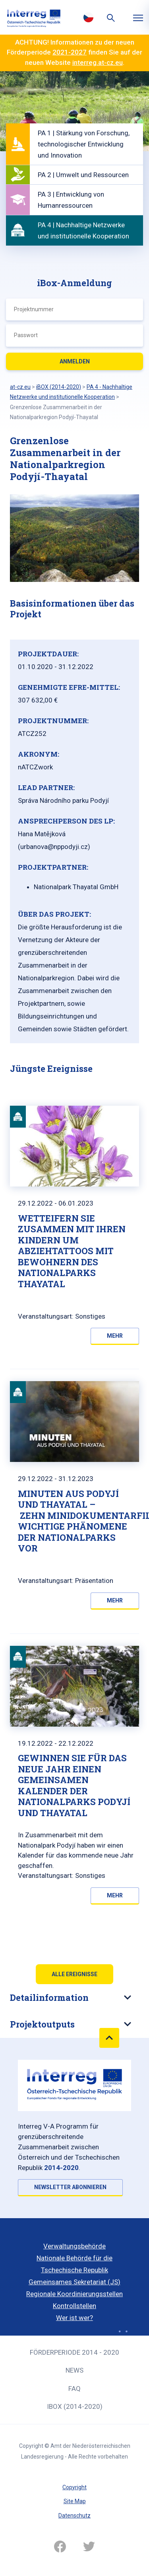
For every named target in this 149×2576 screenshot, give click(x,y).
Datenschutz (74, 2515)
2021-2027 (69, 52)
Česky (89, 17)
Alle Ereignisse (74, 1974)
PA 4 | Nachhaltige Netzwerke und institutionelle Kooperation (83, 230)
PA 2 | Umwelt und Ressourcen (83, 175)
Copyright (74, 2487)
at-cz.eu (20, 387)
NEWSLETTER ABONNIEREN (70, 2187)
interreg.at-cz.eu (97, 62)
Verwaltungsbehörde (74, 2246)
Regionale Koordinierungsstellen (74, 2294)
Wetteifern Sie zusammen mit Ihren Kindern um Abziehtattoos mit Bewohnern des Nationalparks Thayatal (72, 1251)
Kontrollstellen (74, 2306)
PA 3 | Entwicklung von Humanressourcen (71, 199)
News (74, 2370)
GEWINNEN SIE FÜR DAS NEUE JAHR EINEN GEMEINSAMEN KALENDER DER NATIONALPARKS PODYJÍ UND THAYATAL (74, 1785)
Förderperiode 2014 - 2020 (74, 2352)
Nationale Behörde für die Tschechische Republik (74, 2264)
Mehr (115, 1336)
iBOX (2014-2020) (75, 2406)
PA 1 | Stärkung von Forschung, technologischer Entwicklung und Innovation (84, 144)
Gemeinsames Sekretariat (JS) (74, 2282)
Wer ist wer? (74, 2318)
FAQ (74, 2389)
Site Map (75, 2501)
